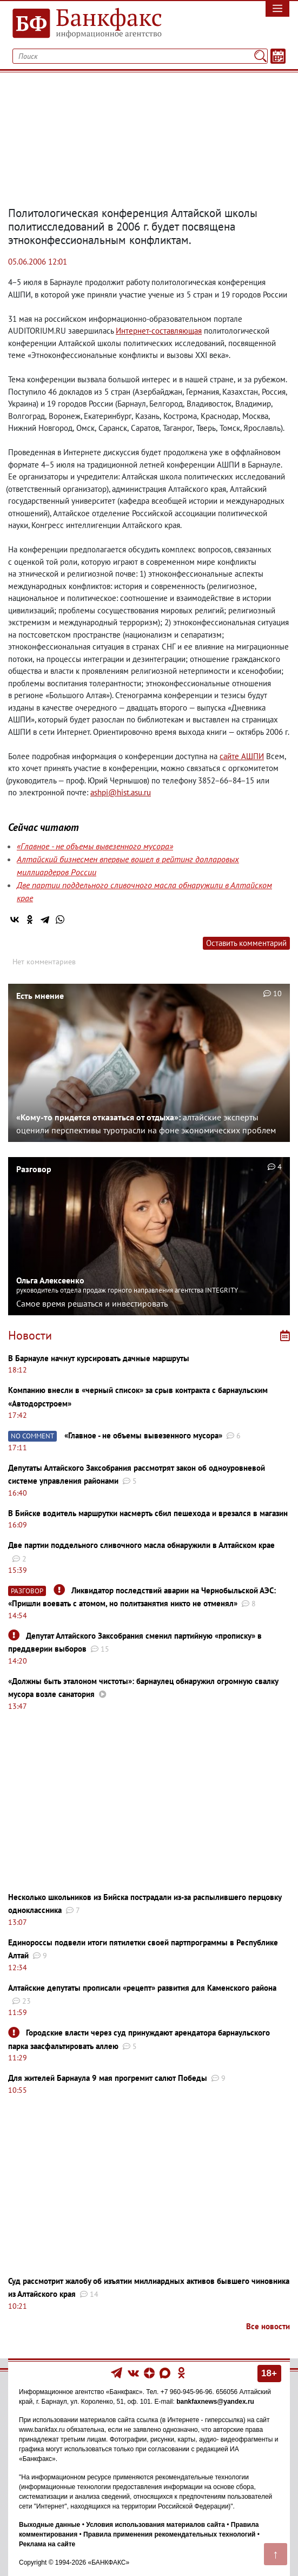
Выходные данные (49, 2524)
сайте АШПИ (242, 756)
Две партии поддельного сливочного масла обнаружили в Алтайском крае (141, 1545)
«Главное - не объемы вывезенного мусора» (95, 846)
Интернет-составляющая (159, 331)
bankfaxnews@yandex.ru (215, 2401)
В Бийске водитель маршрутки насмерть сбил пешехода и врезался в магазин (148, 1513)
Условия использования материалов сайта (155, 2524)
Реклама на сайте (47, 2544)
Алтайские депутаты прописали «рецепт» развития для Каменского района (142, 1988)
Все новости (268, 2326)
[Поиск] (260, 56)
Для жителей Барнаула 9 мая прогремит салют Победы (107, 2078)
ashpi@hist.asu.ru (120, 792)
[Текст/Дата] (278, 56)
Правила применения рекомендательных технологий (169, 2534)
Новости (30, 1335)
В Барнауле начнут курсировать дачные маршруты (98, 1358)
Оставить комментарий (246, 943)
